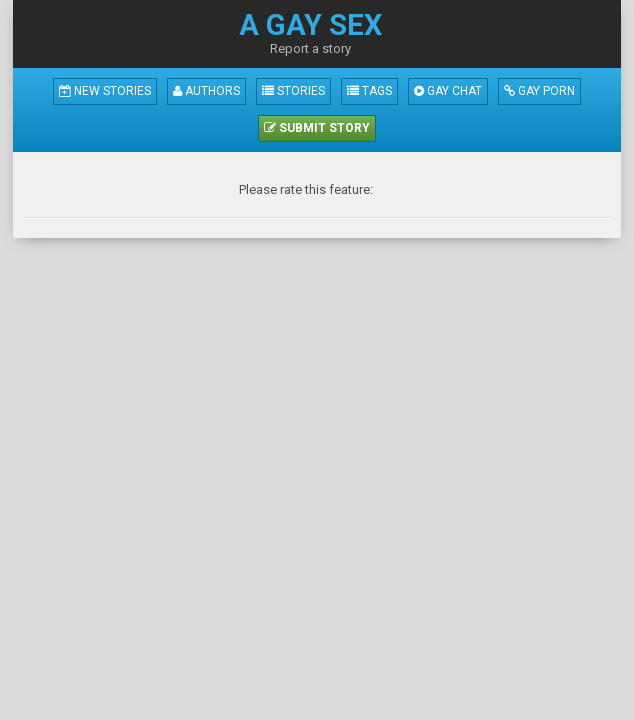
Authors (206, 91)
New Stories (105, 91)
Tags (369, 91)
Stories (293, 91)
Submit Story (317, 128)
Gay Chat (448, 91)
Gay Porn (539, 91)
